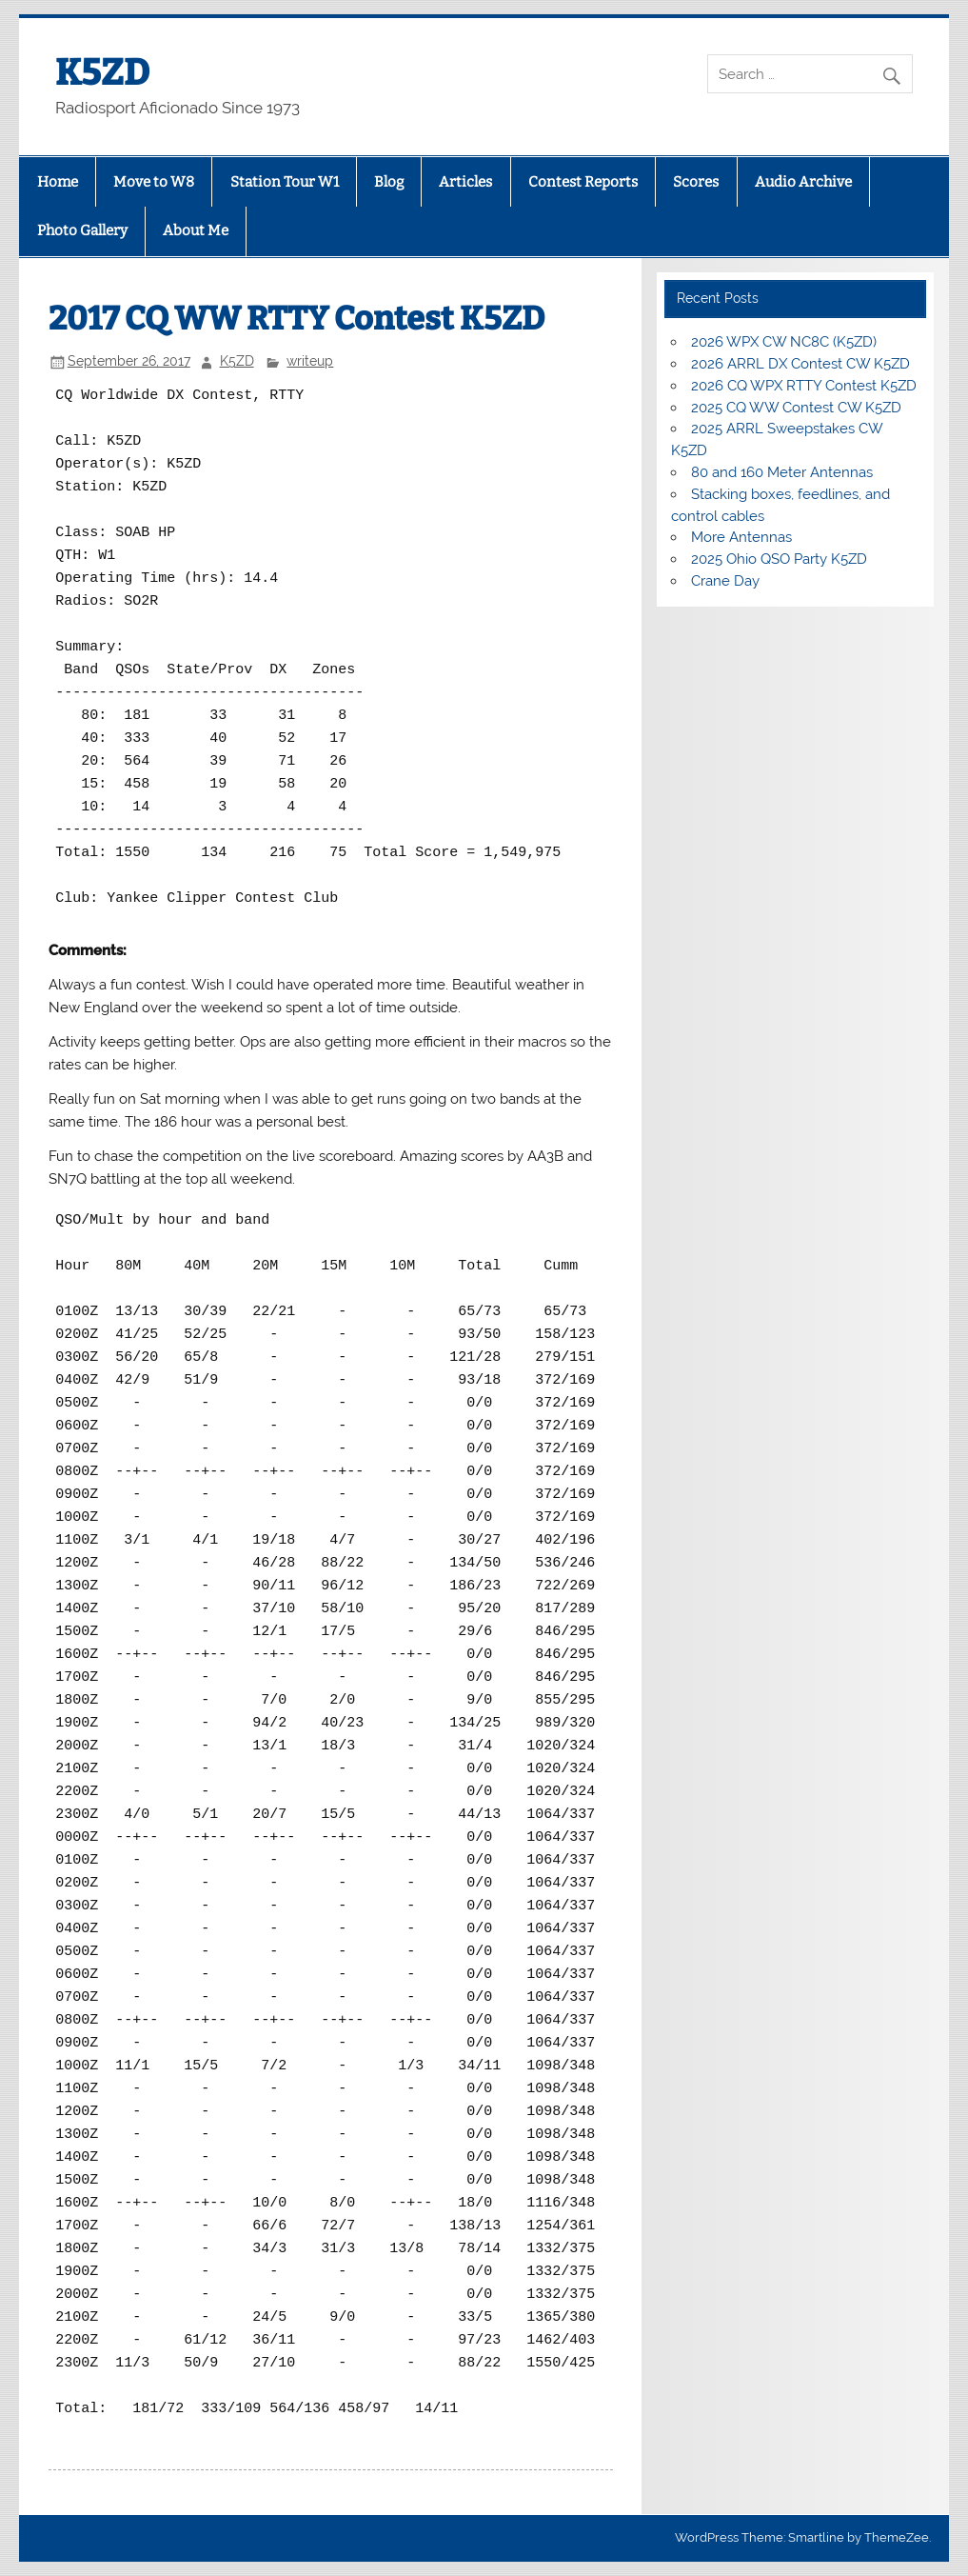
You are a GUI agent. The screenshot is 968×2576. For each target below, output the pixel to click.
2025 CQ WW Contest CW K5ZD (796, 407)
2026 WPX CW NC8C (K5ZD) (784, 341)
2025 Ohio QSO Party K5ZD (779, 559)
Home (57, 181)
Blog (389, 181)
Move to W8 (153, 181)
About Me (195, 230)
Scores (696, 181)
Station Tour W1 (284, 181)
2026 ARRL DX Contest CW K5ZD (800, 363)
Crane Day (725, 580)
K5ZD (102, 72)
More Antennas (741, 537)
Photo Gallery (82, 230)
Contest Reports (583, 181)
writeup (309, 361)
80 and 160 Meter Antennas (782, 472)
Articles (465, 181)
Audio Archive (803, 181)
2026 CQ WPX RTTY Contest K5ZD (804, 385)
